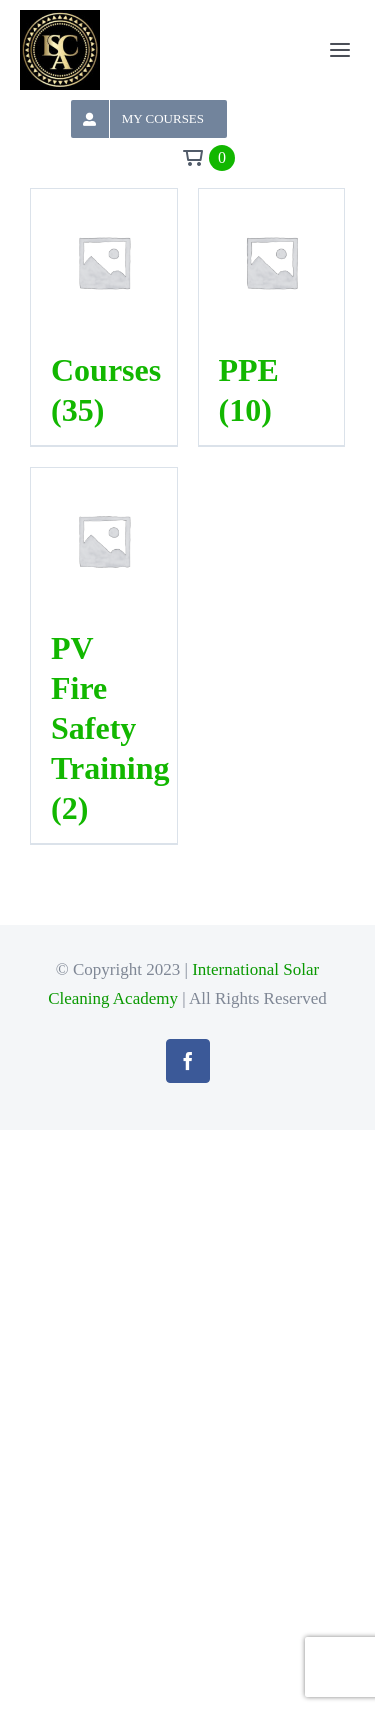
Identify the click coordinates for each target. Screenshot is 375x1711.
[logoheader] (60, 20)
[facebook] (188, 1061)
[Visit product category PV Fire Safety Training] (104, 658)
